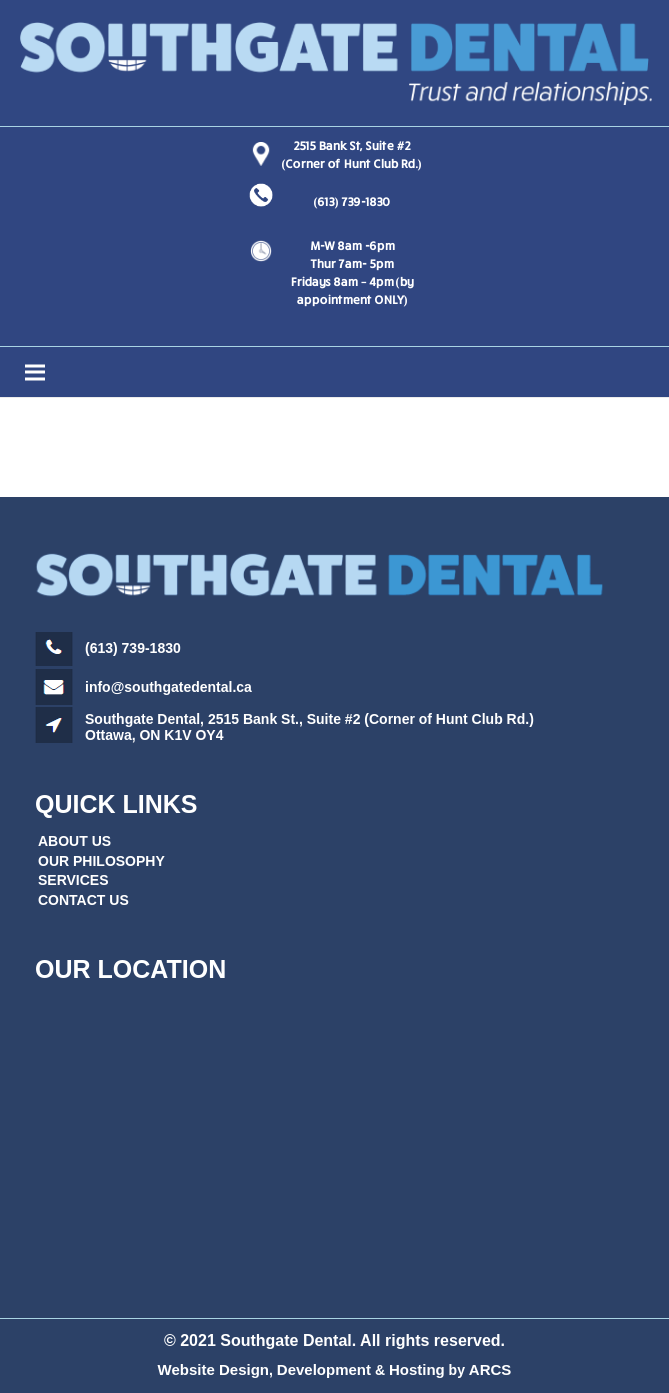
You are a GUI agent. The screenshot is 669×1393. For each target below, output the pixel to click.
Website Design (213, 1369)
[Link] (334, 63)
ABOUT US (74, 841)
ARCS (490, 1369)
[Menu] (334, 372)
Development (324, 1369)
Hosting (417, 1369)
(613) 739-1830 (352, 201)
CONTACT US (83, 900)
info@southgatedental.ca (168, 687)
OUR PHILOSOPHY (101, 861)
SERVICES (73, 880)
